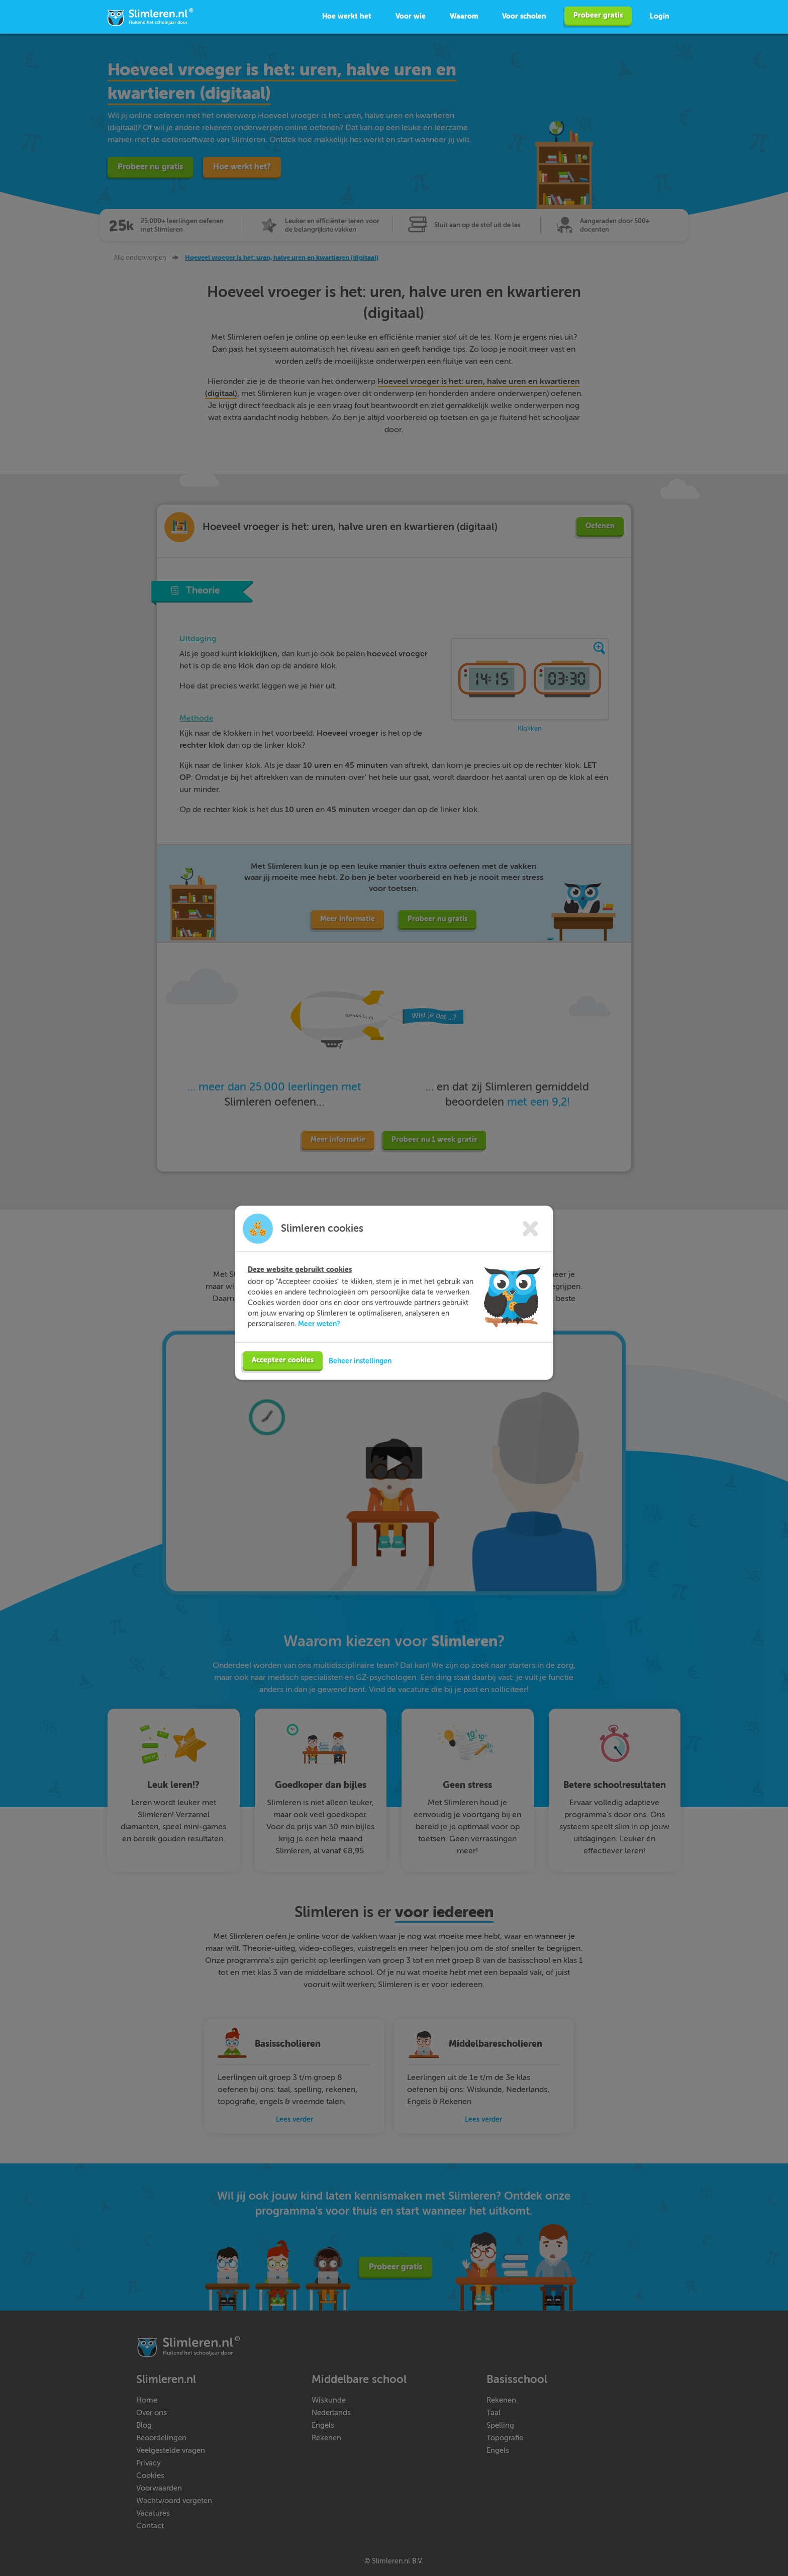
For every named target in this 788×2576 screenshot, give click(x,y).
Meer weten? (319, 1343)
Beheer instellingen (360, 1380)
